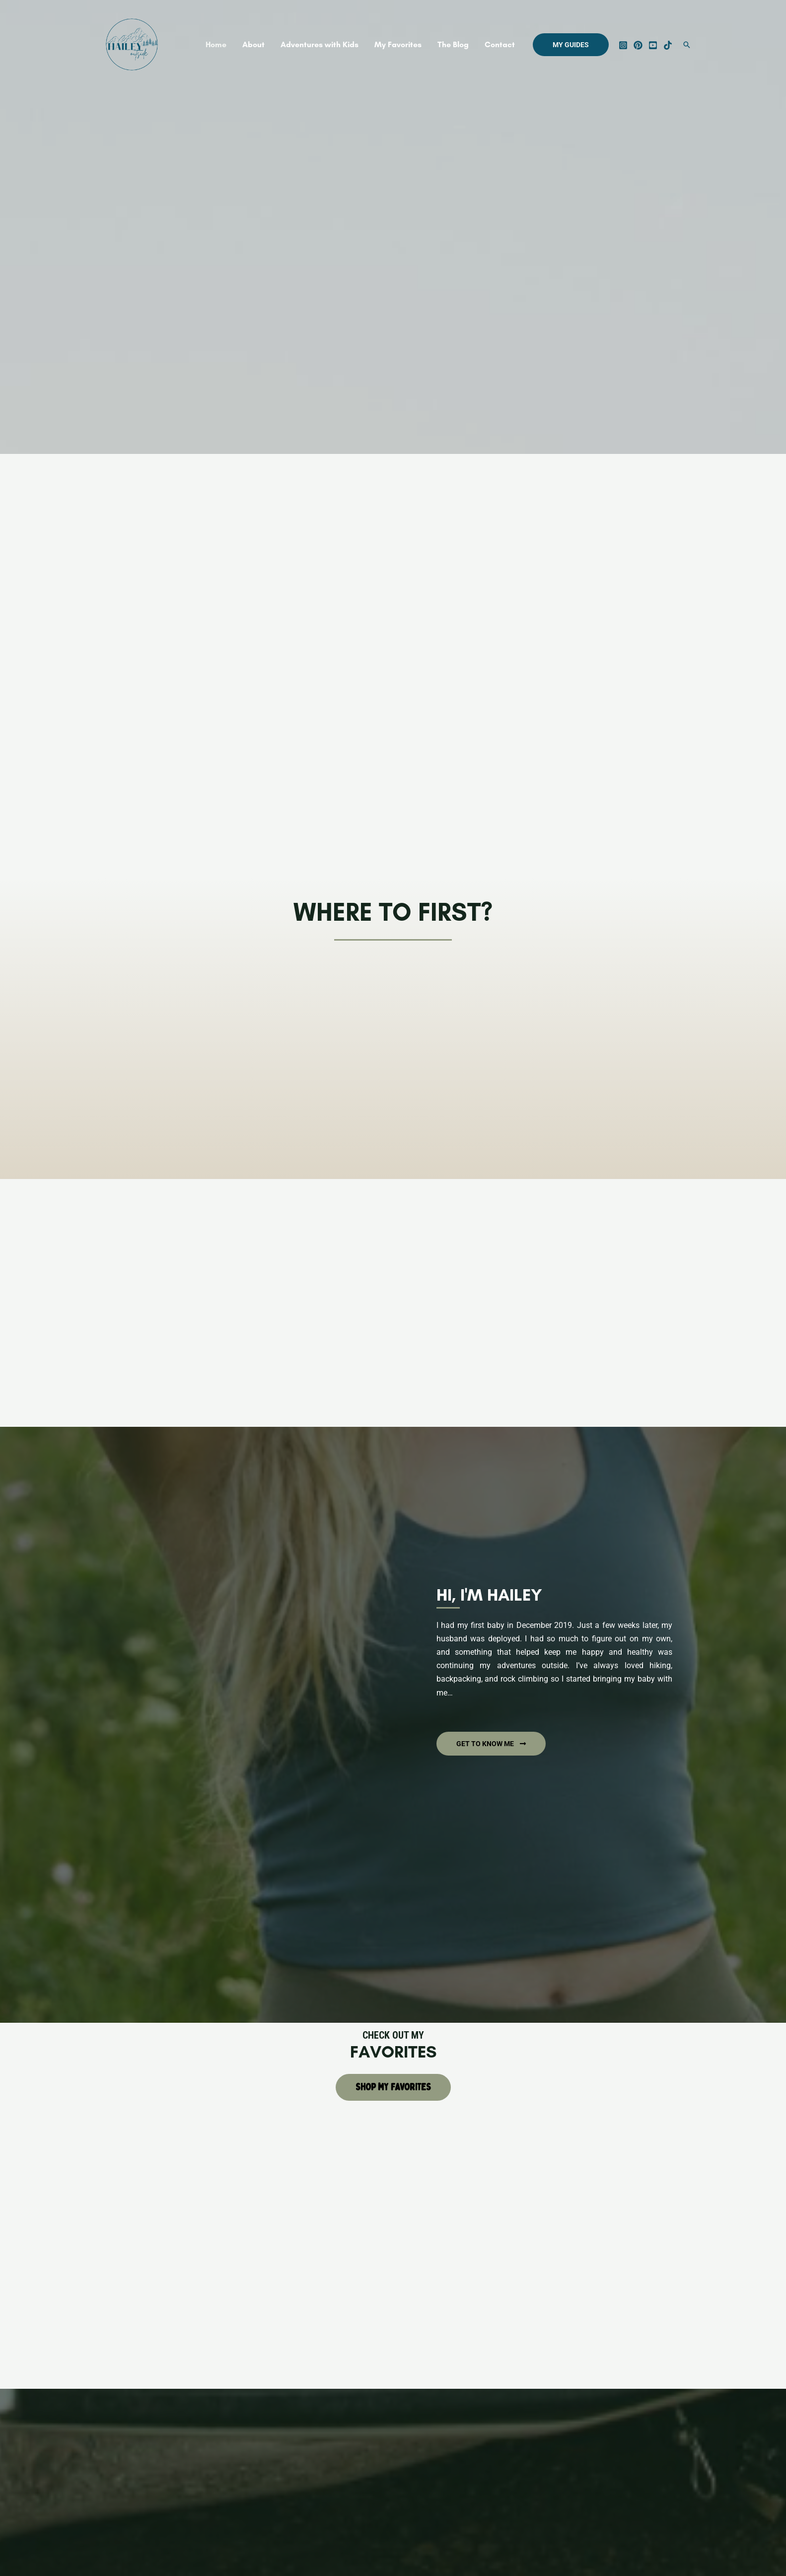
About (253, 44)
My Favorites (398, 44)
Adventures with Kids (319, 44)
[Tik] (667, 45)
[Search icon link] (686, 44)
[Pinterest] (638, 45)
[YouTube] (652, 45)
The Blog (453, 44)
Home (216, 44)
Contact (500, 44)
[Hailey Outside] (131, 44)
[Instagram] (623, 45)
